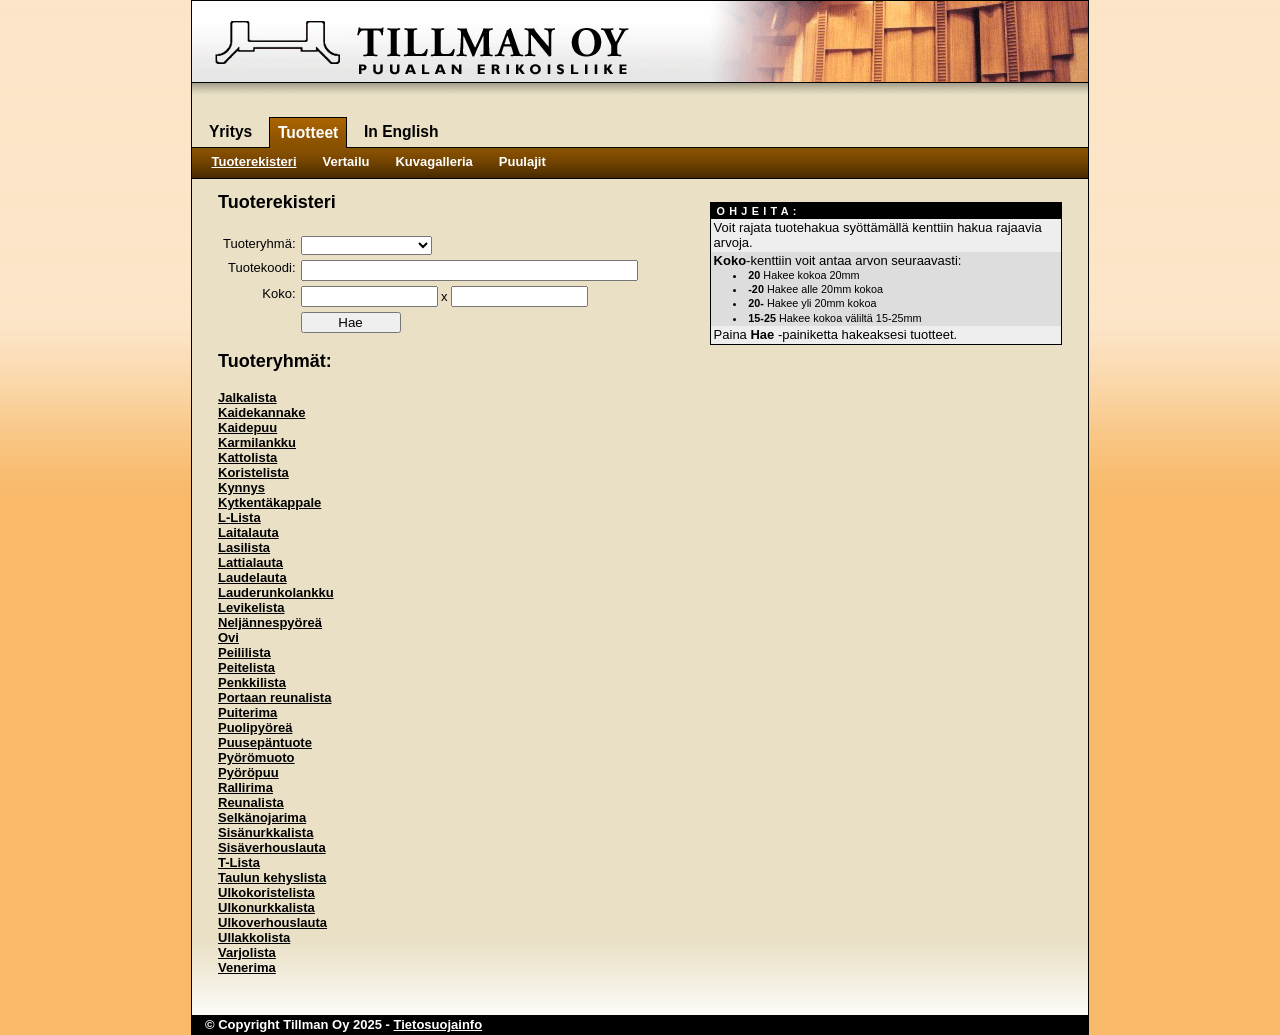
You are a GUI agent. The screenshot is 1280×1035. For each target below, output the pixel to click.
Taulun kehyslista (272, 877)
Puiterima (247, 712)
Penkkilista (252, 682)
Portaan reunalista (274, 697)
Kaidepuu (247, 427)
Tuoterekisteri (254, 161)
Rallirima (245, 787)
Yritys (230, 131)
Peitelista (246, 667)
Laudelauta (252, 577)
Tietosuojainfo (438, 1024)
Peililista (244, 652)
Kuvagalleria (433, 161)
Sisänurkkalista (265, 832)
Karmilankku (257, 442)
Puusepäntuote (265, 742)
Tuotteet (308, 132)
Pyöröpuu (248, 772)
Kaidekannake (261, 412)
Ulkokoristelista (266, 892)
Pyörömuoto (256, 757)
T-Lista (239, 862)
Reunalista (251, 802)
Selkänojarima (262, 817)
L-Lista (239, 517)
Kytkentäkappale (269, 502)
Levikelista (251, 607)
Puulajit (522, 161)
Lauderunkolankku (276, 592)
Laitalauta (248, 532)
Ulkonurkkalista (266, 907)
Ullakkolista (254, 937)
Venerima (247, 967)
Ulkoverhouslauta (272, 922)
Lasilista (244, 547)
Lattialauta (250, 562)
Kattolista (247, 457)
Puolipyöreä (255, 727)
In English (401, 131)
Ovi (228, 637)
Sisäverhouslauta (272, 847)
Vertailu (346, 161)
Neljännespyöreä (270, 622)
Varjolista (247, 952)
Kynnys (241, 487)
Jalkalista (247, 397)
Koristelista (253, 472)
